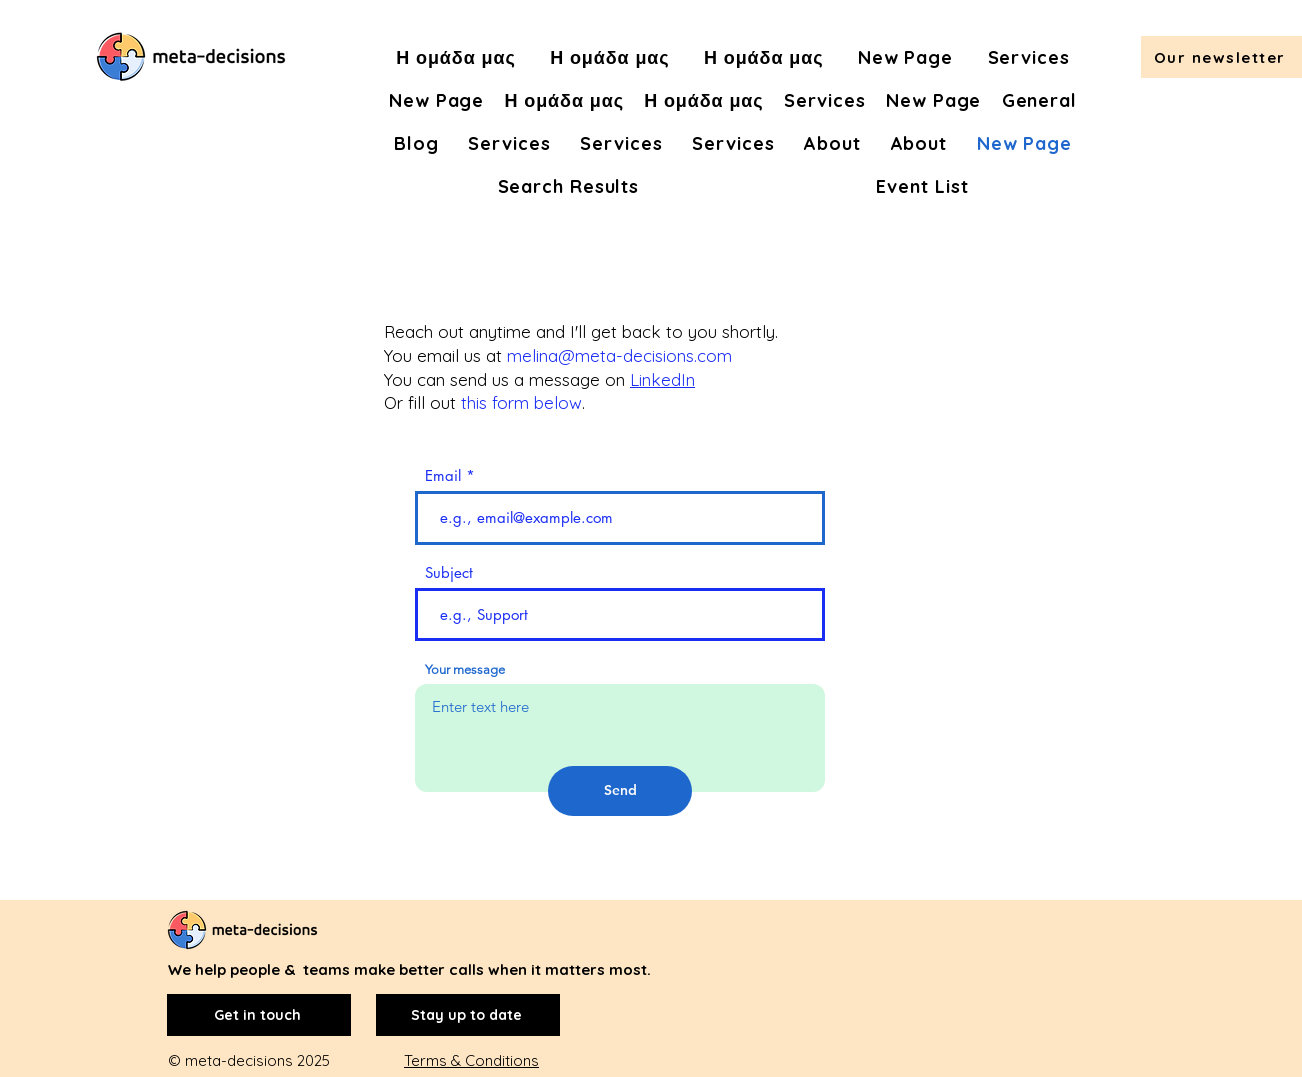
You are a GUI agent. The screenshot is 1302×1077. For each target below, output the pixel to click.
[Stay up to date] (468, 1015)
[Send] (620, 791)
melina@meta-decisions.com (619, 355)
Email (443, 475)
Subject (449, 572)
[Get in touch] (259, 1015)
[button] (1221, 57)
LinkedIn (662, 379)
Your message (465, 669)
